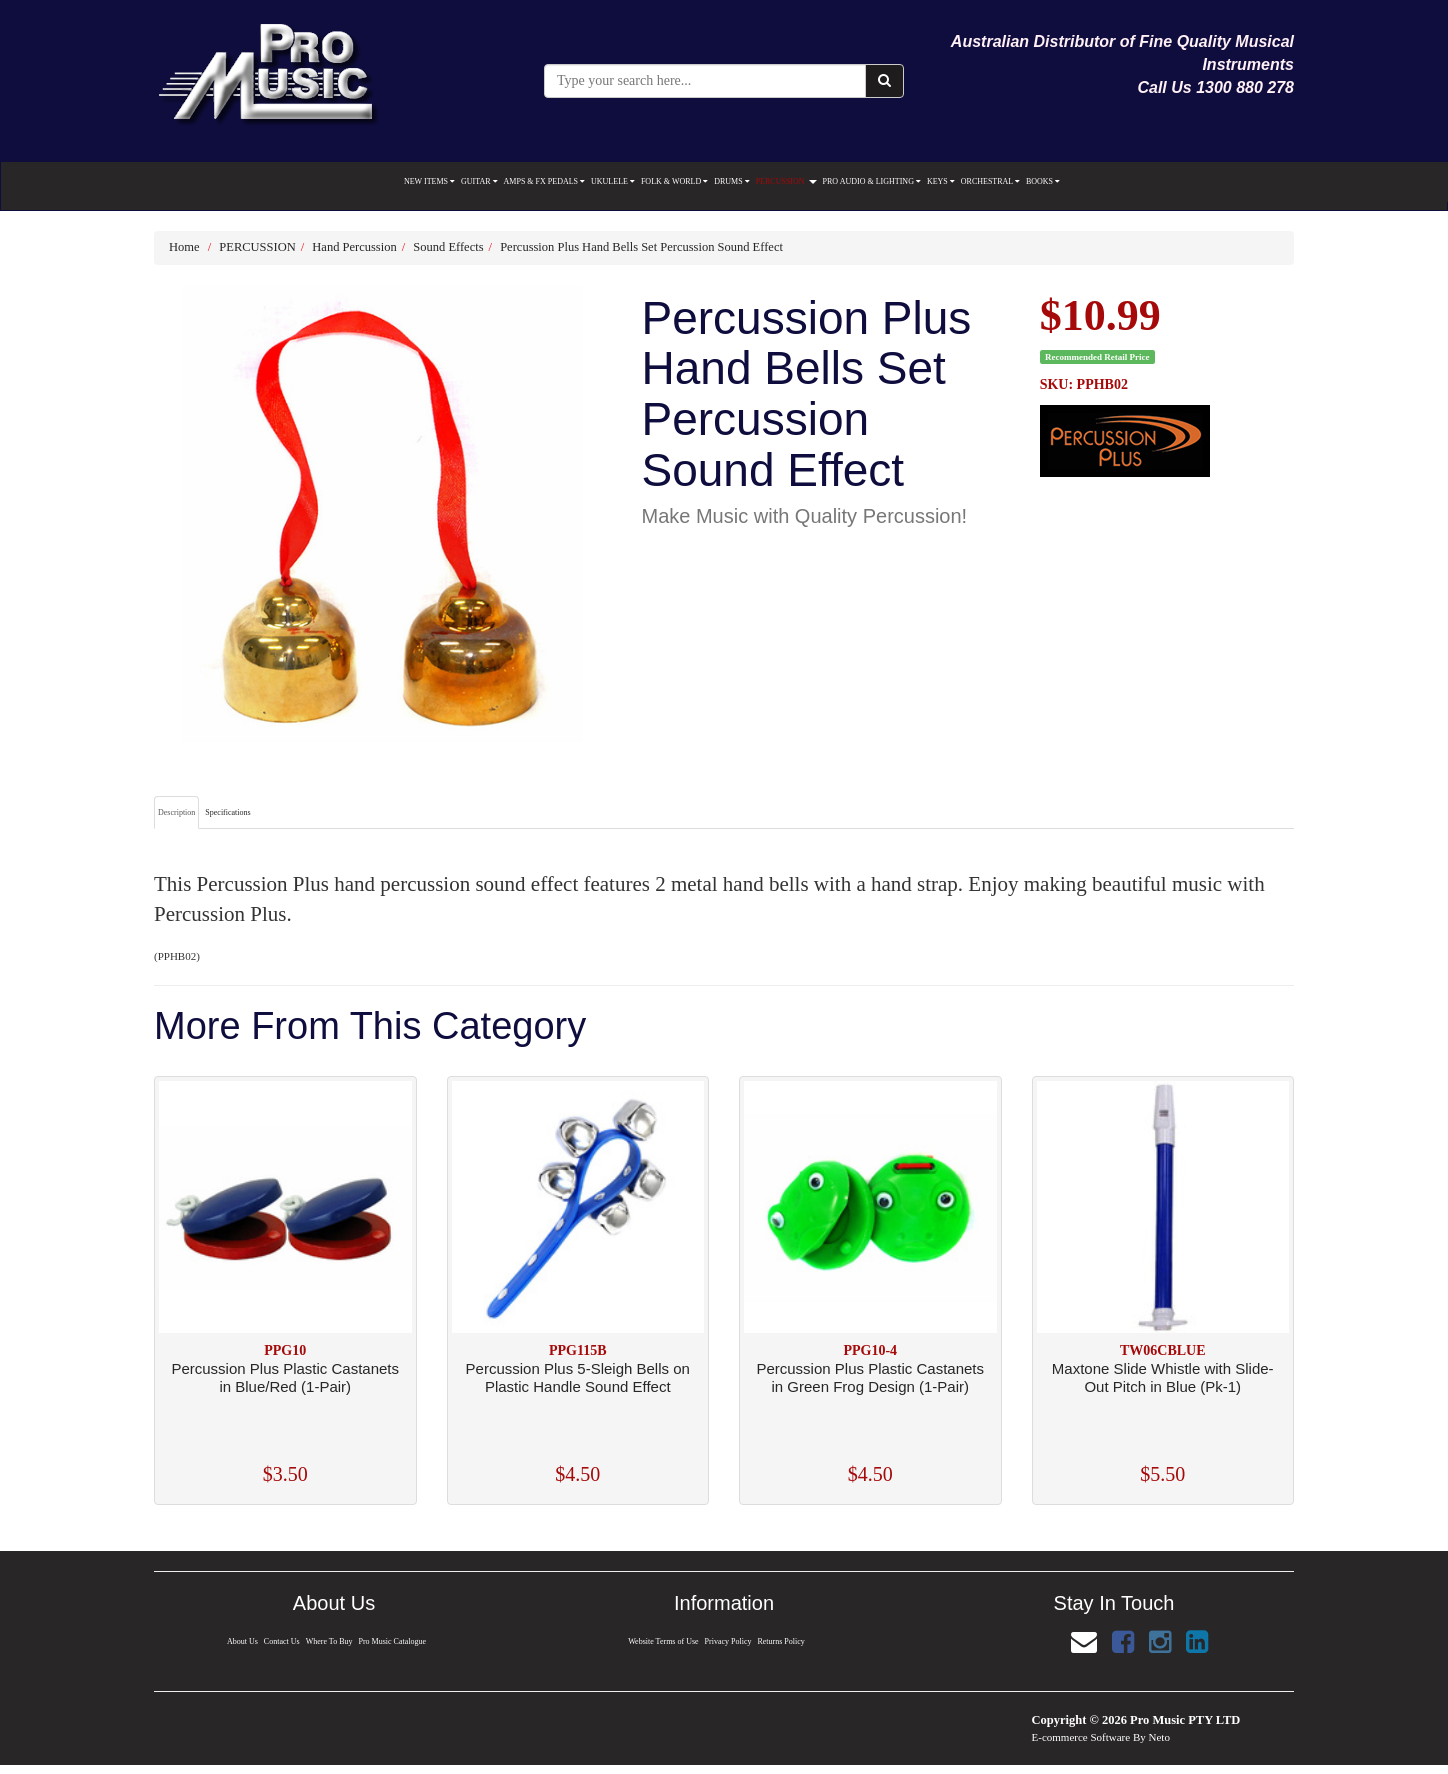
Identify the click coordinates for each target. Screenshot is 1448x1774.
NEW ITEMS (429, 181)
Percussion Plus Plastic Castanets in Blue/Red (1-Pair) (285, 1377)
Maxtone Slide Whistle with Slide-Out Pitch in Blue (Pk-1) (1163, 1377)
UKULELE (613, 181)
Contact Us (280, 1641)
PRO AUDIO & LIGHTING (872, 181)
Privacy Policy (728, 1641)
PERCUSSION (786, 181)
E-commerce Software (1081, 1737)
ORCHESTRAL (990, 181)
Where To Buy (329, 1641)
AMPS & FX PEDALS (544, 181)
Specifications (227, 812)
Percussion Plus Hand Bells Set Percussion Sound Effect (641, 247)
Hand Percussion (354, 247)
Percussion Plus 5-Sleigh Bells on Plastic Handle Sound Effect (578, 1377)
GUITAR (479, 181)
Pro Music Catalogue (394, 1641)
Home (184, 247)
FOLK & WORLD (674, 181)
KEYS (941, 181)
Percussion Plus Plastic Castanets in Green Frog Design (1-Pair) (870, 1377)
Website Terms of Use (662, 1641)
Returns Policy (783, 1641)
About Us (240, 1641)
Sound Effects (448, 247)
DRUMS (731, 181)
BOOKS (1043, 181)
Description (176, 812)
